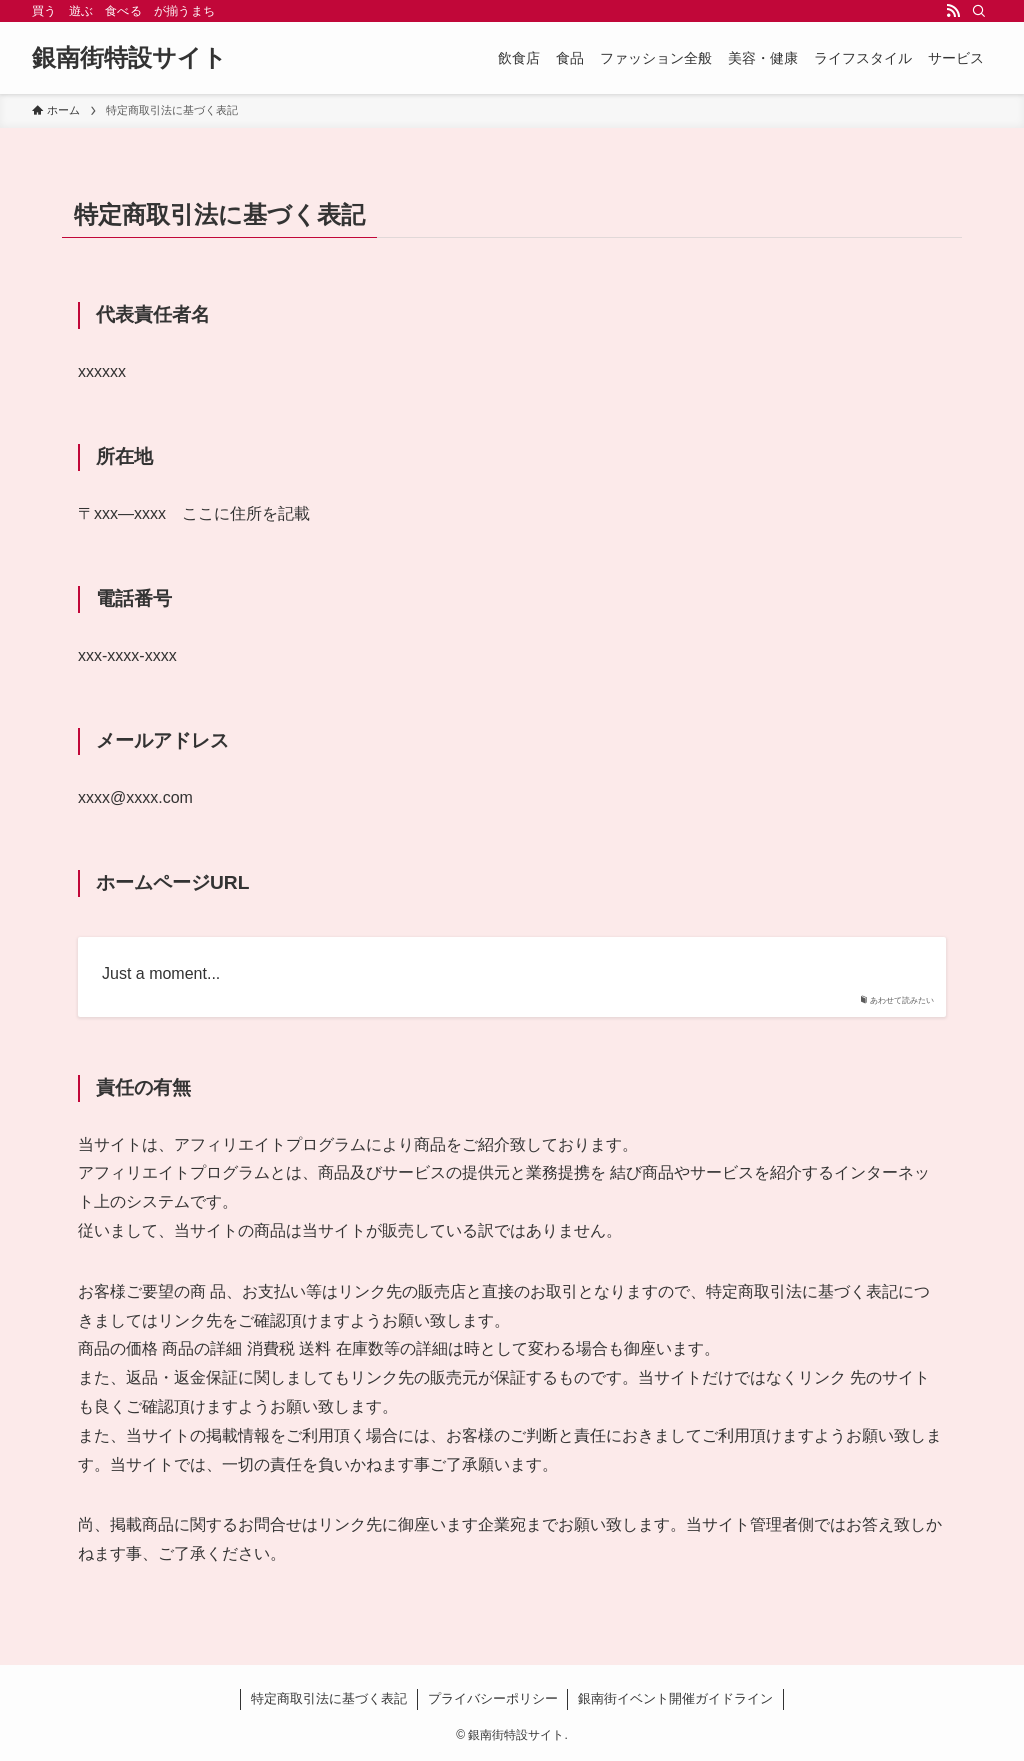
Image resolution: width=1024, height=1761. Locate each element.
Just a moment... (161, 973)
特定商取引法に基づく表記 (329, 1698)
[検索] (979, 11)
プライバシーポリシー (493, 1698)
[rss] (953, 11)
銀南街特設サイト (129, 58)
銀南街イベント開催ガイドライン (675, 1698)
